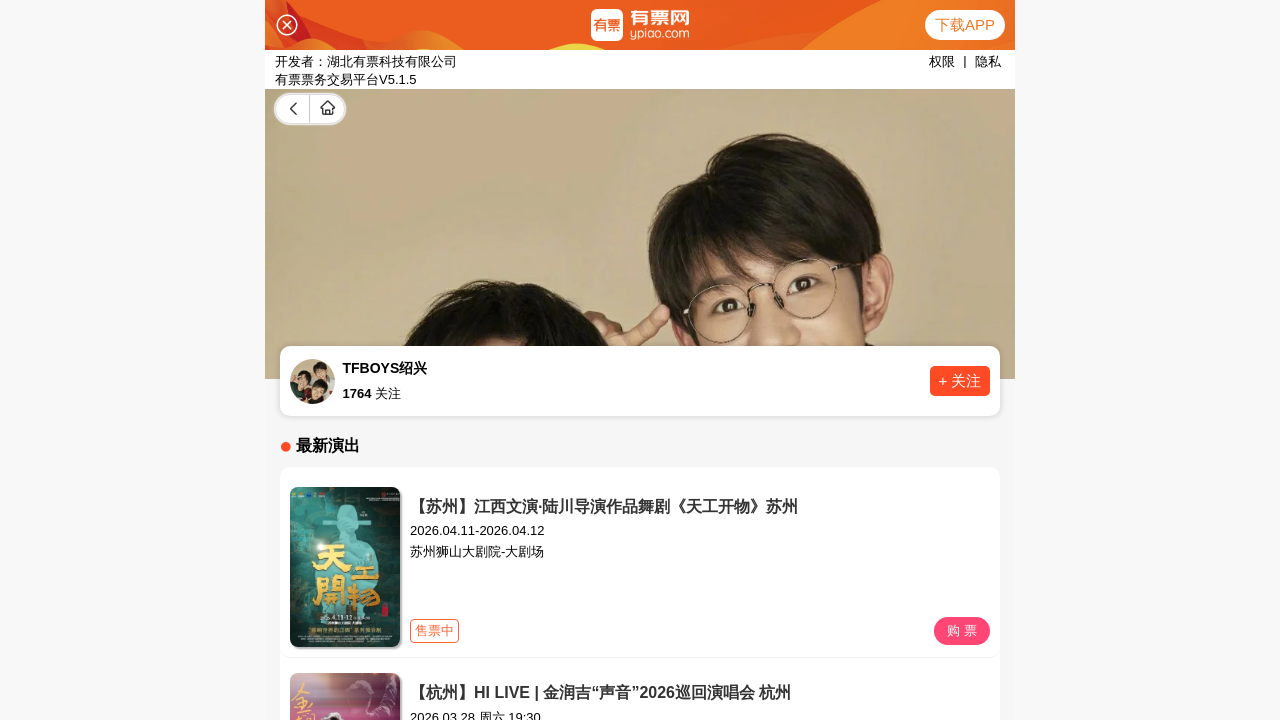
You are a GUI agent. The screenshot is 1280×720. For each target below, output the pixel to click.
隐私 (988, 61)
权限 (942, 61)
